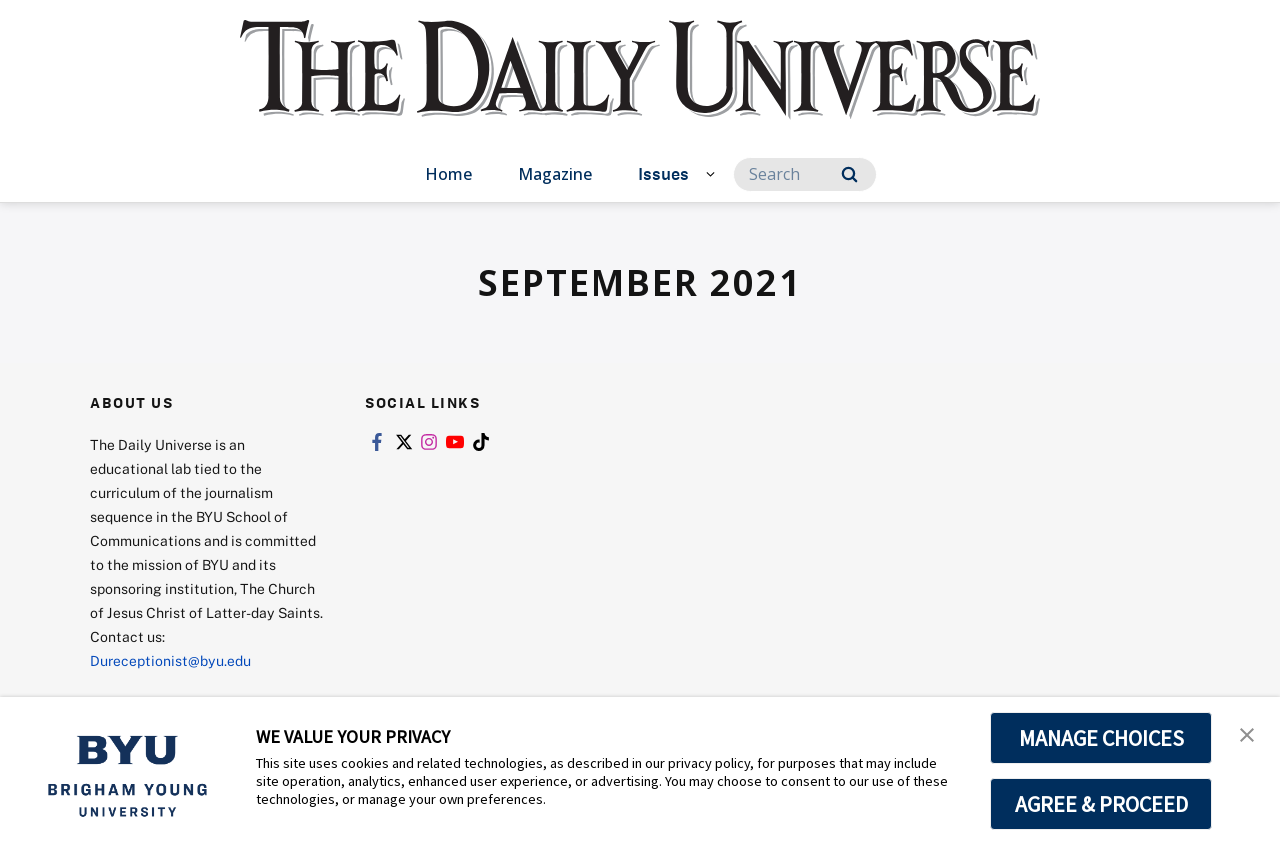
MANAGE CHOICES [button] (1101, 738)
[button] (1247, 733)
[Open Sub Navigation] (713, 173)
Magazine (555, 174)
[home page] (640, 89)
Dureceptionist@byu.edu (170, 660)
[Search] (805, 174)
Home (448, 174)
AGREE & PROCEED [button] (1101, 804)
